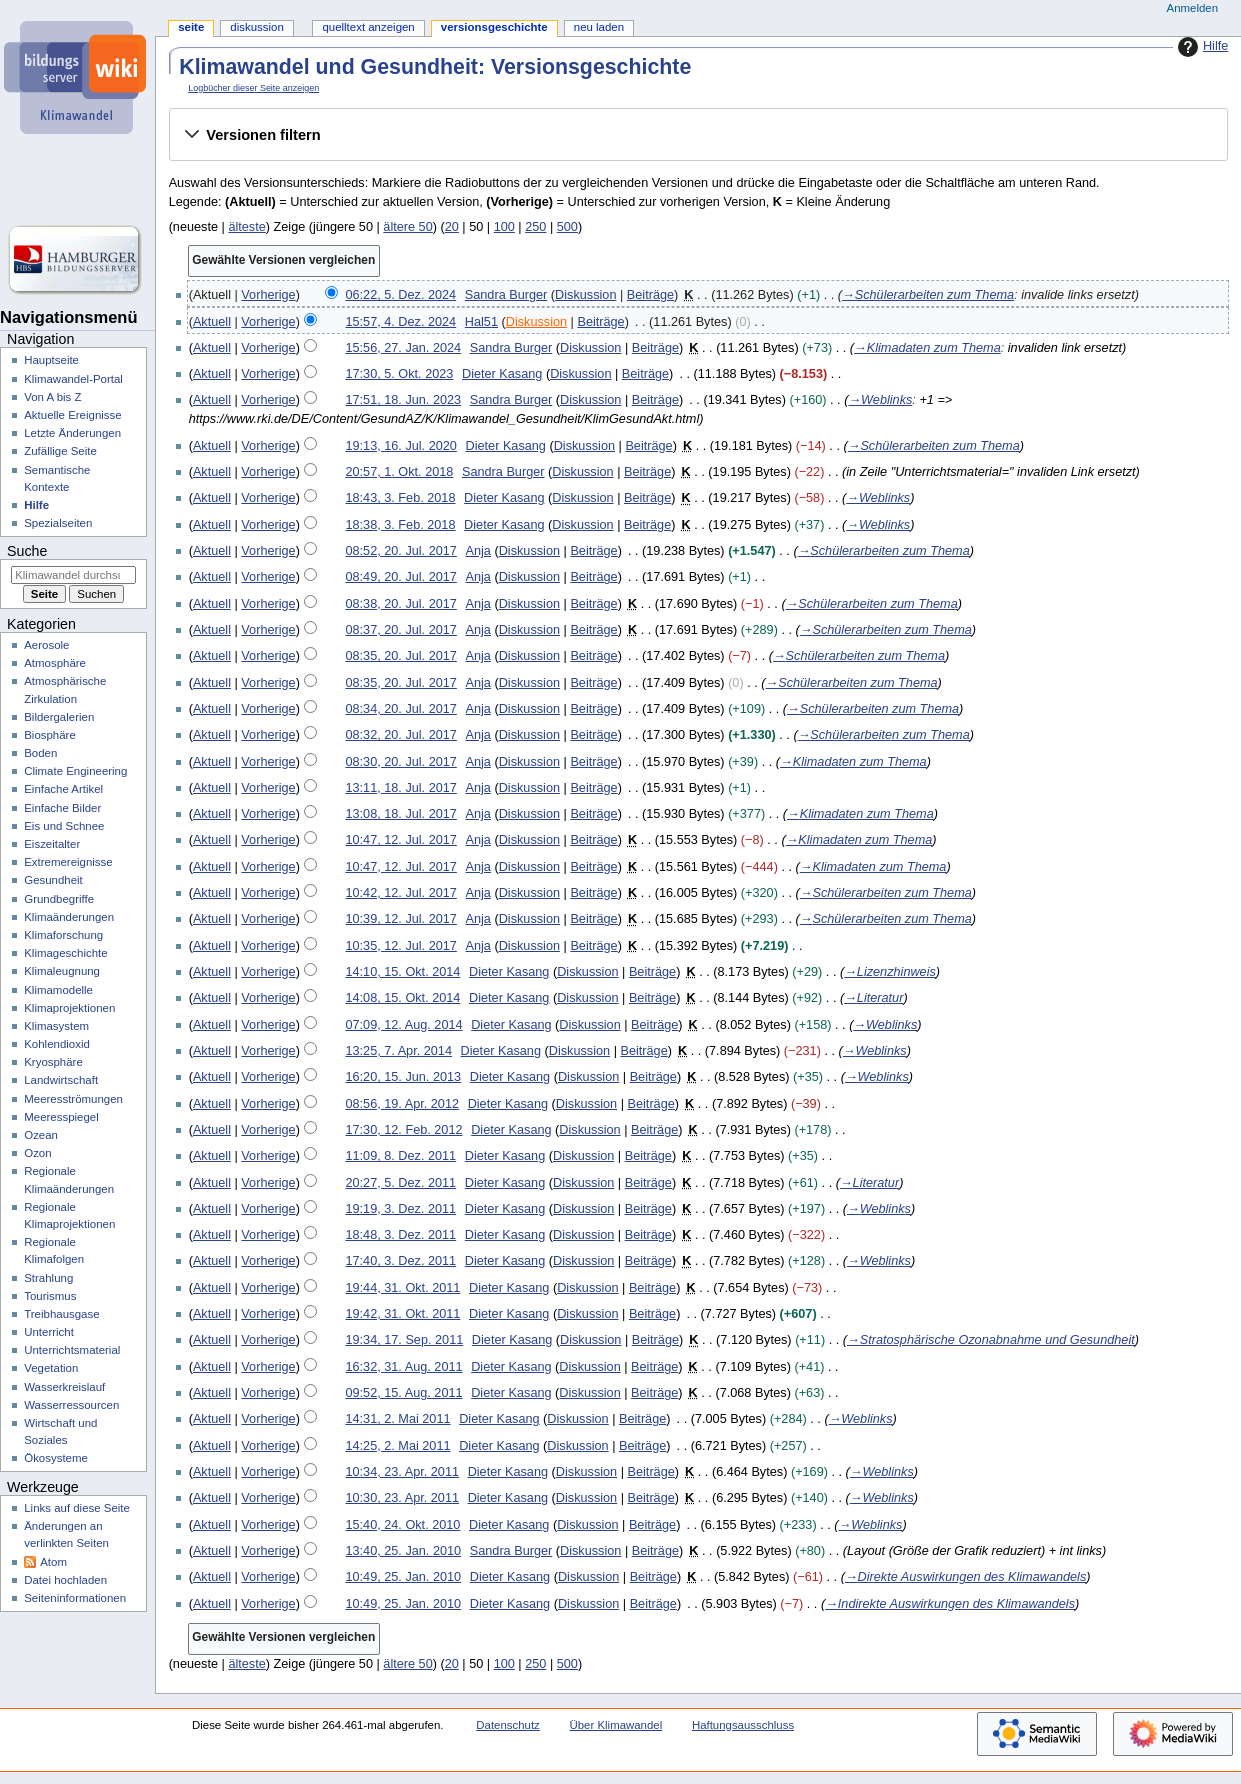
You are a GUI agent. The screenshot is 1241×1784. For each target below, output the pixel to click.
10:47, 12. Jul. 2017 (400, 840)
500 (567, 227)
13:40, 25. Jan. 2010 (403, 1551)
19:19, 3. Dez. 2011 (400, 1209)
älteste (246, 227)
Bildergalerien (59, 717)
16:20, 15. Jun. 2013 (403, 1077)
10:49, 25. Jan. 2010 (403, 1577)
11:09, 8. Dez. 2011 (400, 1156)
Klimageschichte (65, 953)
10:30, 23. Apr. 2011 (402, 1498)
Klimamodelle (58, 990)
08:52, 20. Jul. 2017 (400, 551)
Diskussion (585, 295)
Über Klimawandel (616, 1725)
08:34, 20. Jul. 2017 (400, 709)
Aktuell (212, 322)
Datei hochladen (65, 1580)
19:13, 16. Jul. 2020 (400, 446)
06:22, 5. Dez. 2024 (400, 295)
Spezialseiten (58, 523)
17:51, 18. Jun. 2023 (403, 400)
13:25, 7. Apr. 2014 (398, 1051)
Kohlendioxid (57, 1044)
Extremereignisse (68, 862)
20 (452, 227)
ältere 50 (407, 227)
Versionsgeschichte (494, 27)
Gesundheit (53, 880)
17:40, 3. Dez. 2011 (400, 1261)
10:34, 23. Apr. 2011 (402, 1472)
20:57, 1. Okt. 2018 (399, 472)
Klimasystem (56, 1026)
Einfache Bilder (62, 808)
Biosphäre (50, 735)
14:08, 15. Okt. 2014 (402, 998)
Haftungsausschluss (743, 1725)
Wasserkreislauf (64, 1387)
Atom (53, 1562)
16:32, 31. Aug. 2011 (403, 1367)
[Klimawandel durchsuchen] (73, 575)
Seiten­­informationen (75, 1598)
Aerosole (46, 645)
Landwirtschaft (61, 1080)
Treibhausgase (61, 1314)
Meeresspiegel (61, 1117)
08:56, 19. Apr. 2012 (402, 1104)
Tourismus (50, 1296)
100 (504, 227)
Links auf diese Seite (77, 1508)
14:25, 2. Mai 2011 (397, 1446)
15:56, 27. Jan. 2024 (403, 348)
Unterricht (49, 1332)
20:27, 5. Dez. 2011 (400, 1183)
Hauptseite (51, 360)
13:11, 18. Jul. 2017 (400, 788)
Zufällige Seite (60, 451)
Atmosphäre (55, 663)
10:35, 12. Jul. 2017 (400, 946)
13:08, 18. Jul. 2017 (400, 814)
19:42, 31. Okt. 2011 (402, 1314)
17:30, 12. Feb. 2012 (403, 1130)
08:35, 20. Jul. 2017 (400, 656)
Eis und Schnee (64, 826)
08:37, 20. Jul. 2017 (400, 630)
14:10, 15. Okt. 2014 (402, 972)
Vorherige (268, 295)
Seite (191, 27)
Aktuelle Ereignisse (72, 415)
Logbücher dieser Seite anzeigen (253, 88)
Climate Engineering (75, 771)
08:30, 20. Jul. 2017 (400, 762)
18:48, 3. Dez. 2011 (400, 1235)
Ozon (37, 1153)
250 (535, 227)
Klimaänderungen (69, 917)
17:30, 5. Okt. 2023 (399, 374)
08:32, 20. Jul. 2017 (400, 735)
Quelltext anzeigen (368, 27)
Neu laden (599, 27)
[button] (698, 135)
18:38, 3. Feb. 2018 (400, 525)
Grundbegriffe (59, 899)
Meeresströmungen (73, 1099)
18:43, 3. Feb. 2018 (400, 498)
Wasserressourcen (71, 1405)
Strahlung (48, 1278)
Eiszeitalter (52, 844)
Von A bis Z (52, 397)
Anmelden (1193, 8)
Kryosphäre (53, 1062)
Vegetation (51, 1368)
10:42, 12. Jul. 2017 (400, 893)
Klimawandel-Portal (73, 379)
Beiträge (650, 295)
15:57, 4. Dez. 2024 (400, 322)
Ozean (41, 1135)
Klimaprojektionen (69, 1008)
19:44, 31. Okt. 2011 (402, 1288)
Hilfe (1200, 47)
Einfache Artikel (63, 789)
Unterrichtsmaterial (72, 1350)
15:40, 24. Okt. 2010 (402, 1525)
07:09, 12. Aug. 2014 (403, 1025)
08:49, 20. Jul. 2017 (400, 577)
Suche (27, 551)
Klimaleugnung (62, 971)
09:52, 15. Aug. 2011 (403, 1393)
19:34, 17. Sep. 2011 (404, 1340)
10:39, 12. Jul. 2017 (400, 919)
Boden (40, 753)
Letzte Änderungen (72, 433)
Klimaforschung (63, 935)
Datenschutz (508, 1725)
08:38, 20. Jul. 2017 (400, 604)
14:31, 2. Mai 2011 (397, 1419)
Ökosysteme (56, 1458)
